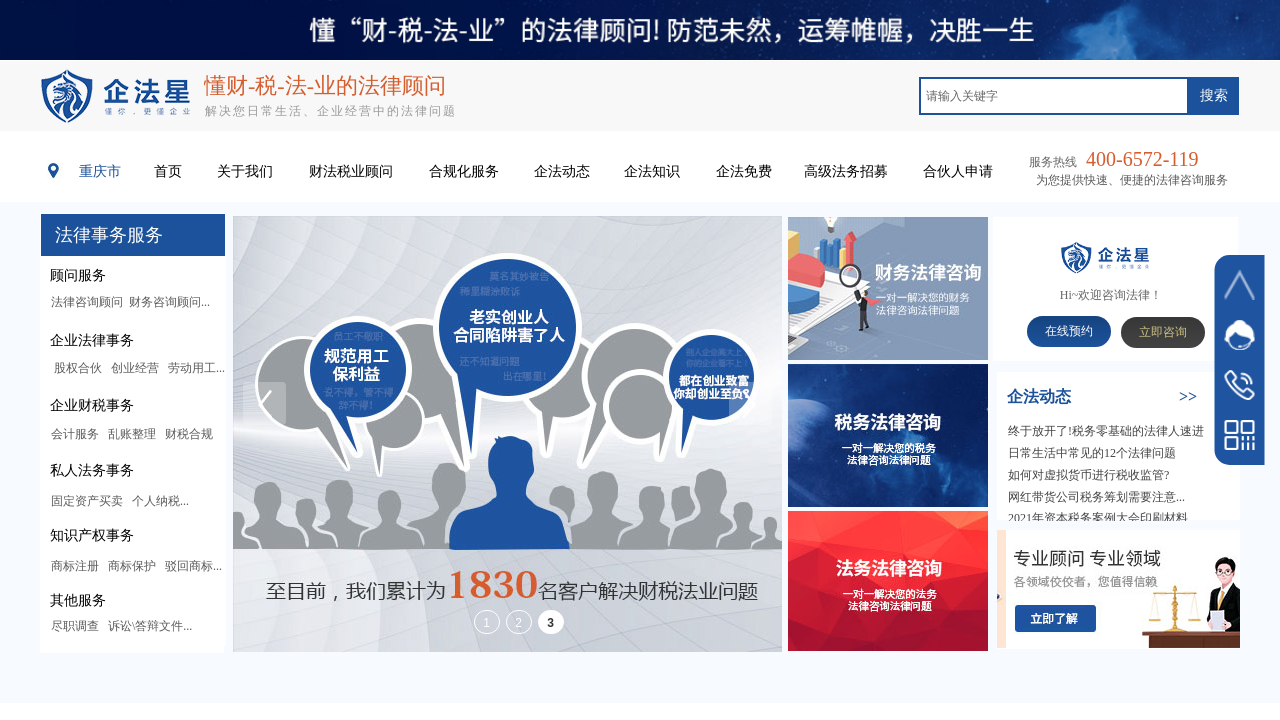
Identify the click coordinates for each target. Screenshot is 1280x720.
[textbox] (1054, 96)
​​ (1102, 398)
